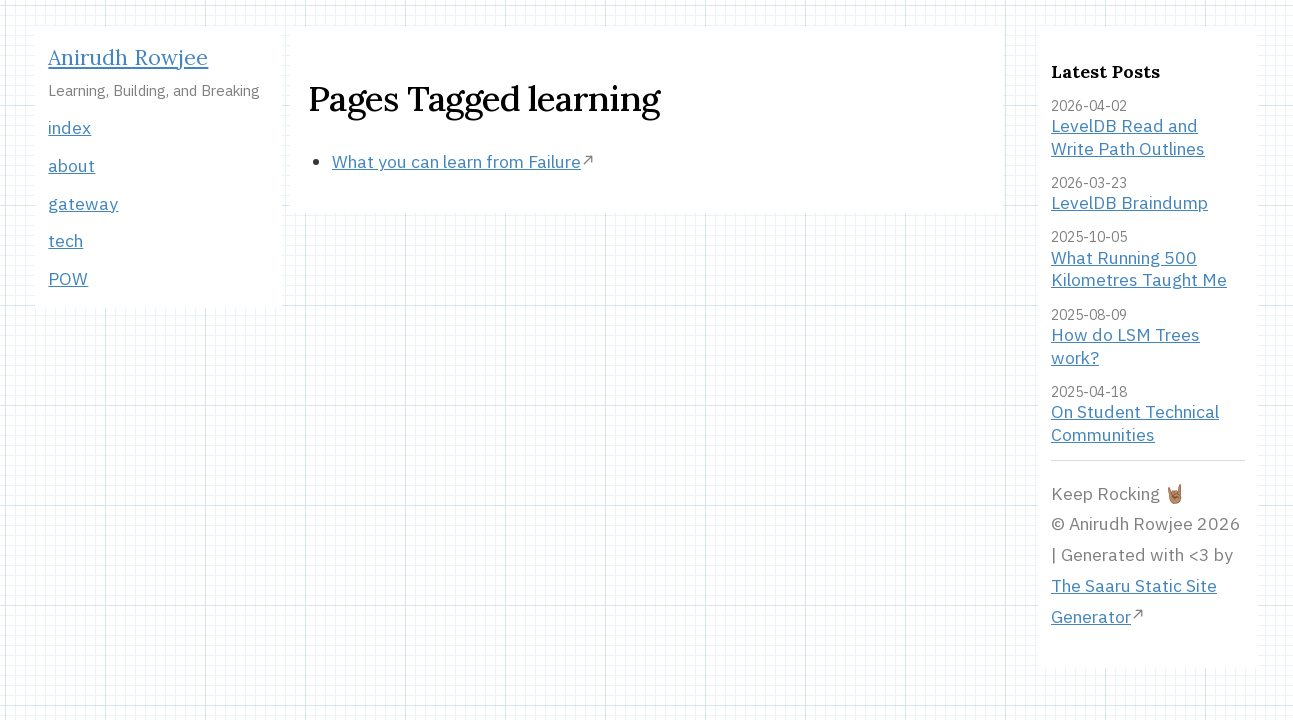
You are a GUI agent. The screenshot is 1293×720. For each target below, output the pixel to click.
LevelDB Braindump (1129, 202)
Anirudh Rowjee (128, 57)
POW (68, 278)
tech (65, 240)
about (71, 165)
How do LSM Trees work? (1125, 346)
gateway (83, 203)
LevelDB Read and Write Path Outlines (1128, 137)
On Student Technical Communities (1135, 423)
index (69, 127)
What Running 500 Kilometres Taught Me (1139, 269)
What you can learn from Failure (456, 161)
